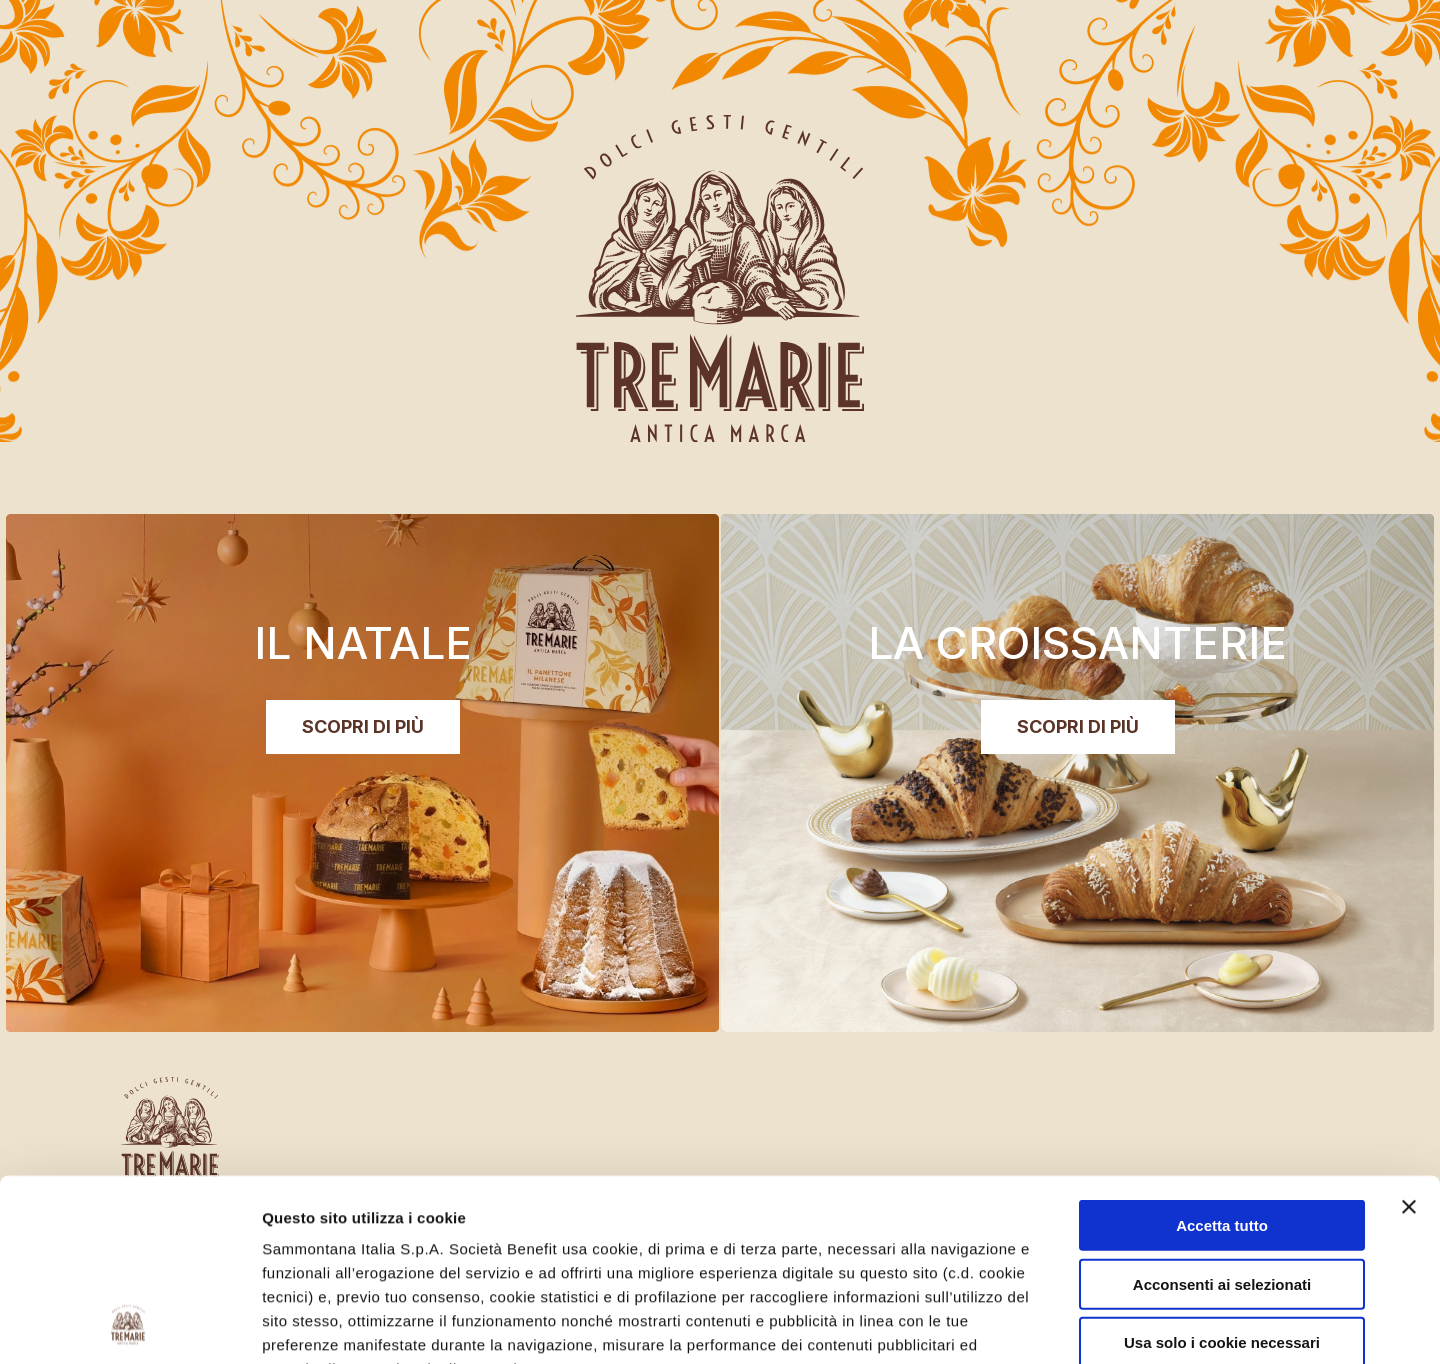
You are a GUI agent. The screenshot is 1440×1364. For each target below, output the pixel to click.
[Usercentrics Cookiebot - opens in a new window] (129, 1325)
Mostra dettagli (1062, 1324)
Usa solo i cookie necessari (1222, 1172)
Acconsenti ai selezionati (1222, 1113)
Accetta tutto (1222, 1055)
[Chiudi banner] (1409, 1037)
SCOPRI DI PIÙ (1078, 726)
